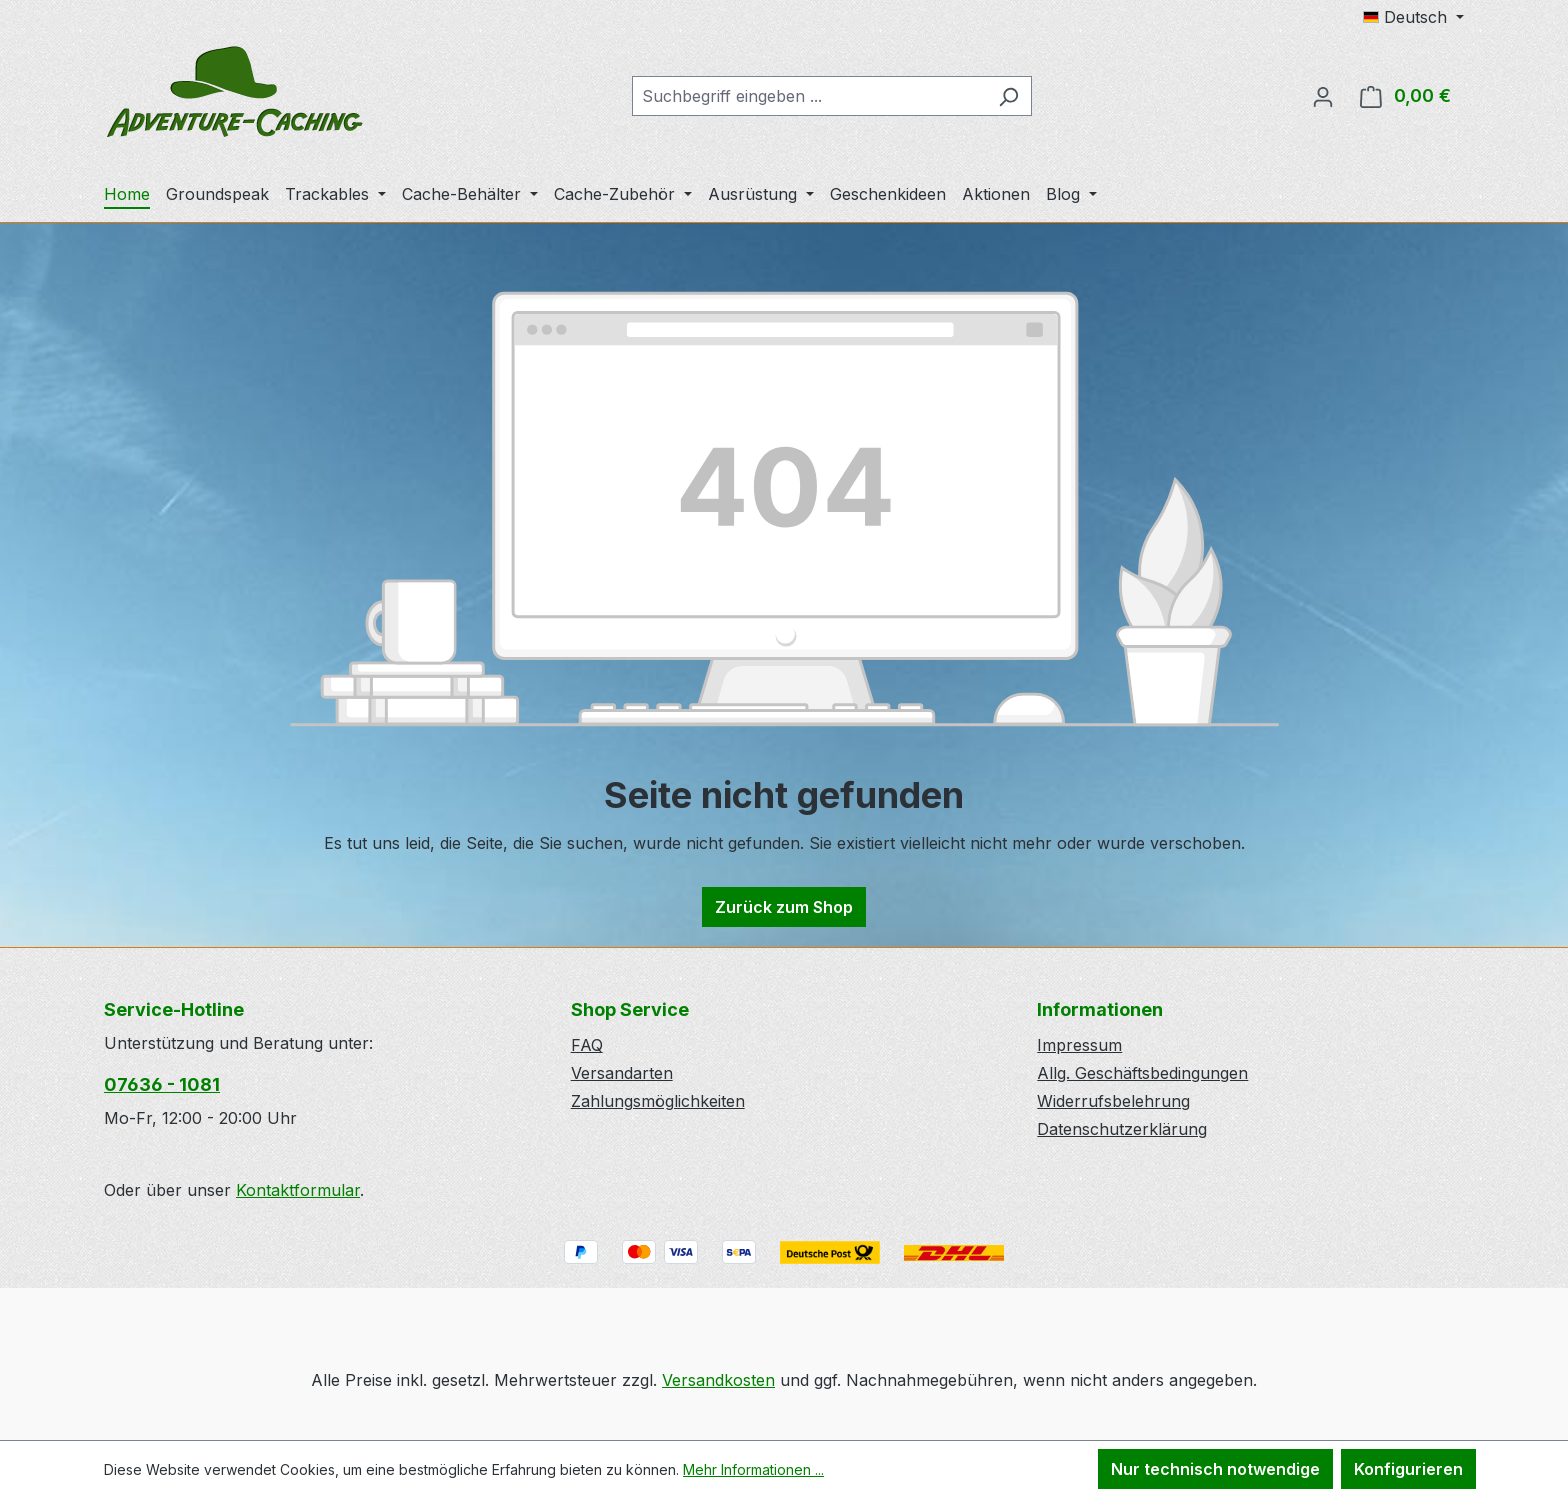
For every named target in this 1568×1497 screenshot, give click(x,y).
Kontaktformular (298, 1190)
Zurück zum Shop (784, 907)
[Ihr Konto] (1323, 96)
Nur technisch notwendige (1215, 1469)
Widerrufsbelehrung (1113, 1101)
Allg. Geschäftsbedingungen (1142, 1073)
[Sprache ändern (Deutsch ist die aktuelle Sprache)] (1413, 17)
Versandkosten (718, 1380)
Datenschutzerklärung (1122, 1129)
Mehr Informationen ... (753, 1469)
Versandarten (622, 1073)
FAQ (587, 1045)
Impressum (1079, 1045)
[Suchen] (1008, 96)
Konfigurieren (1408, 1469)
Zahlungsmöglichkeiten (658, 1101)
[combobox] (809, 96)
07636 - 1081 (162, 1084)
